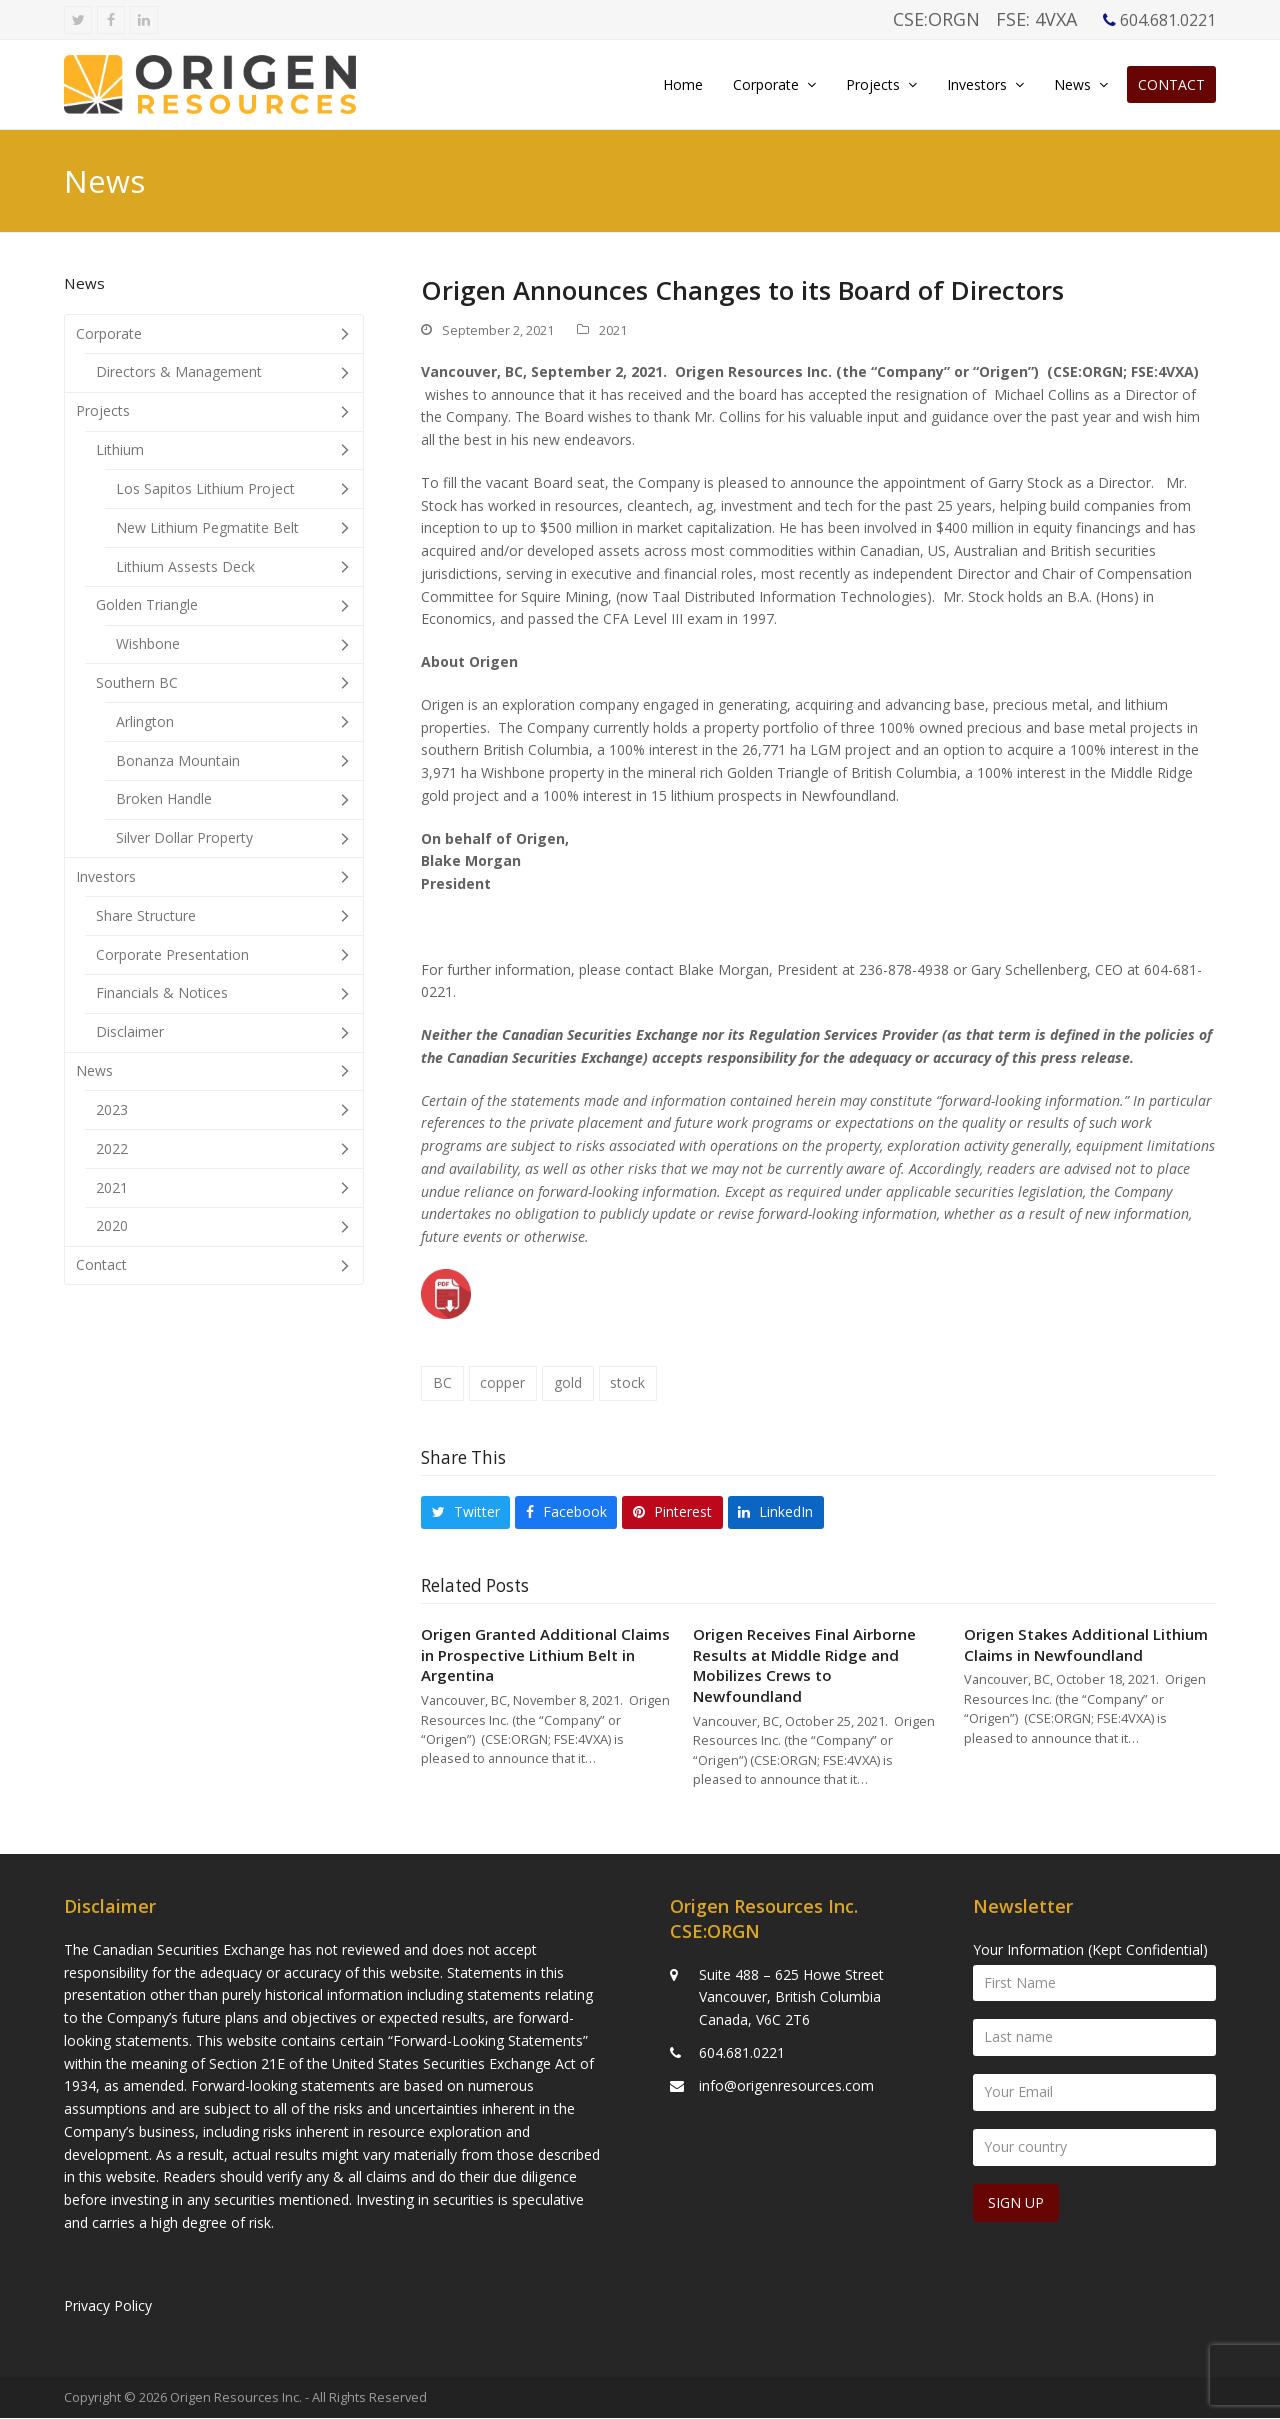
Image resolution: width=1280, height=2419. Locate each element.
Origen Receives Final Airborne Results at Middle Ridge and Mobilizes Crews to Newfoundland (804, 1671)
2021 (613, 335)
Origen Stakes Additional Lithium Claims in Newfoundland (1086, 1650)
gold (568, 1388)
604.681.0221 (742, 2053)
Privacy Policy (108, 2305)
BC (442, 1388)
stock (627, 1388)
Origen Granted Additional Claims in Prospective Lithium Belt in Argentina (545, 1660)
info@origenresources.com (786, 2085)
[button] (465, 1518)
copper (502, 1388)
